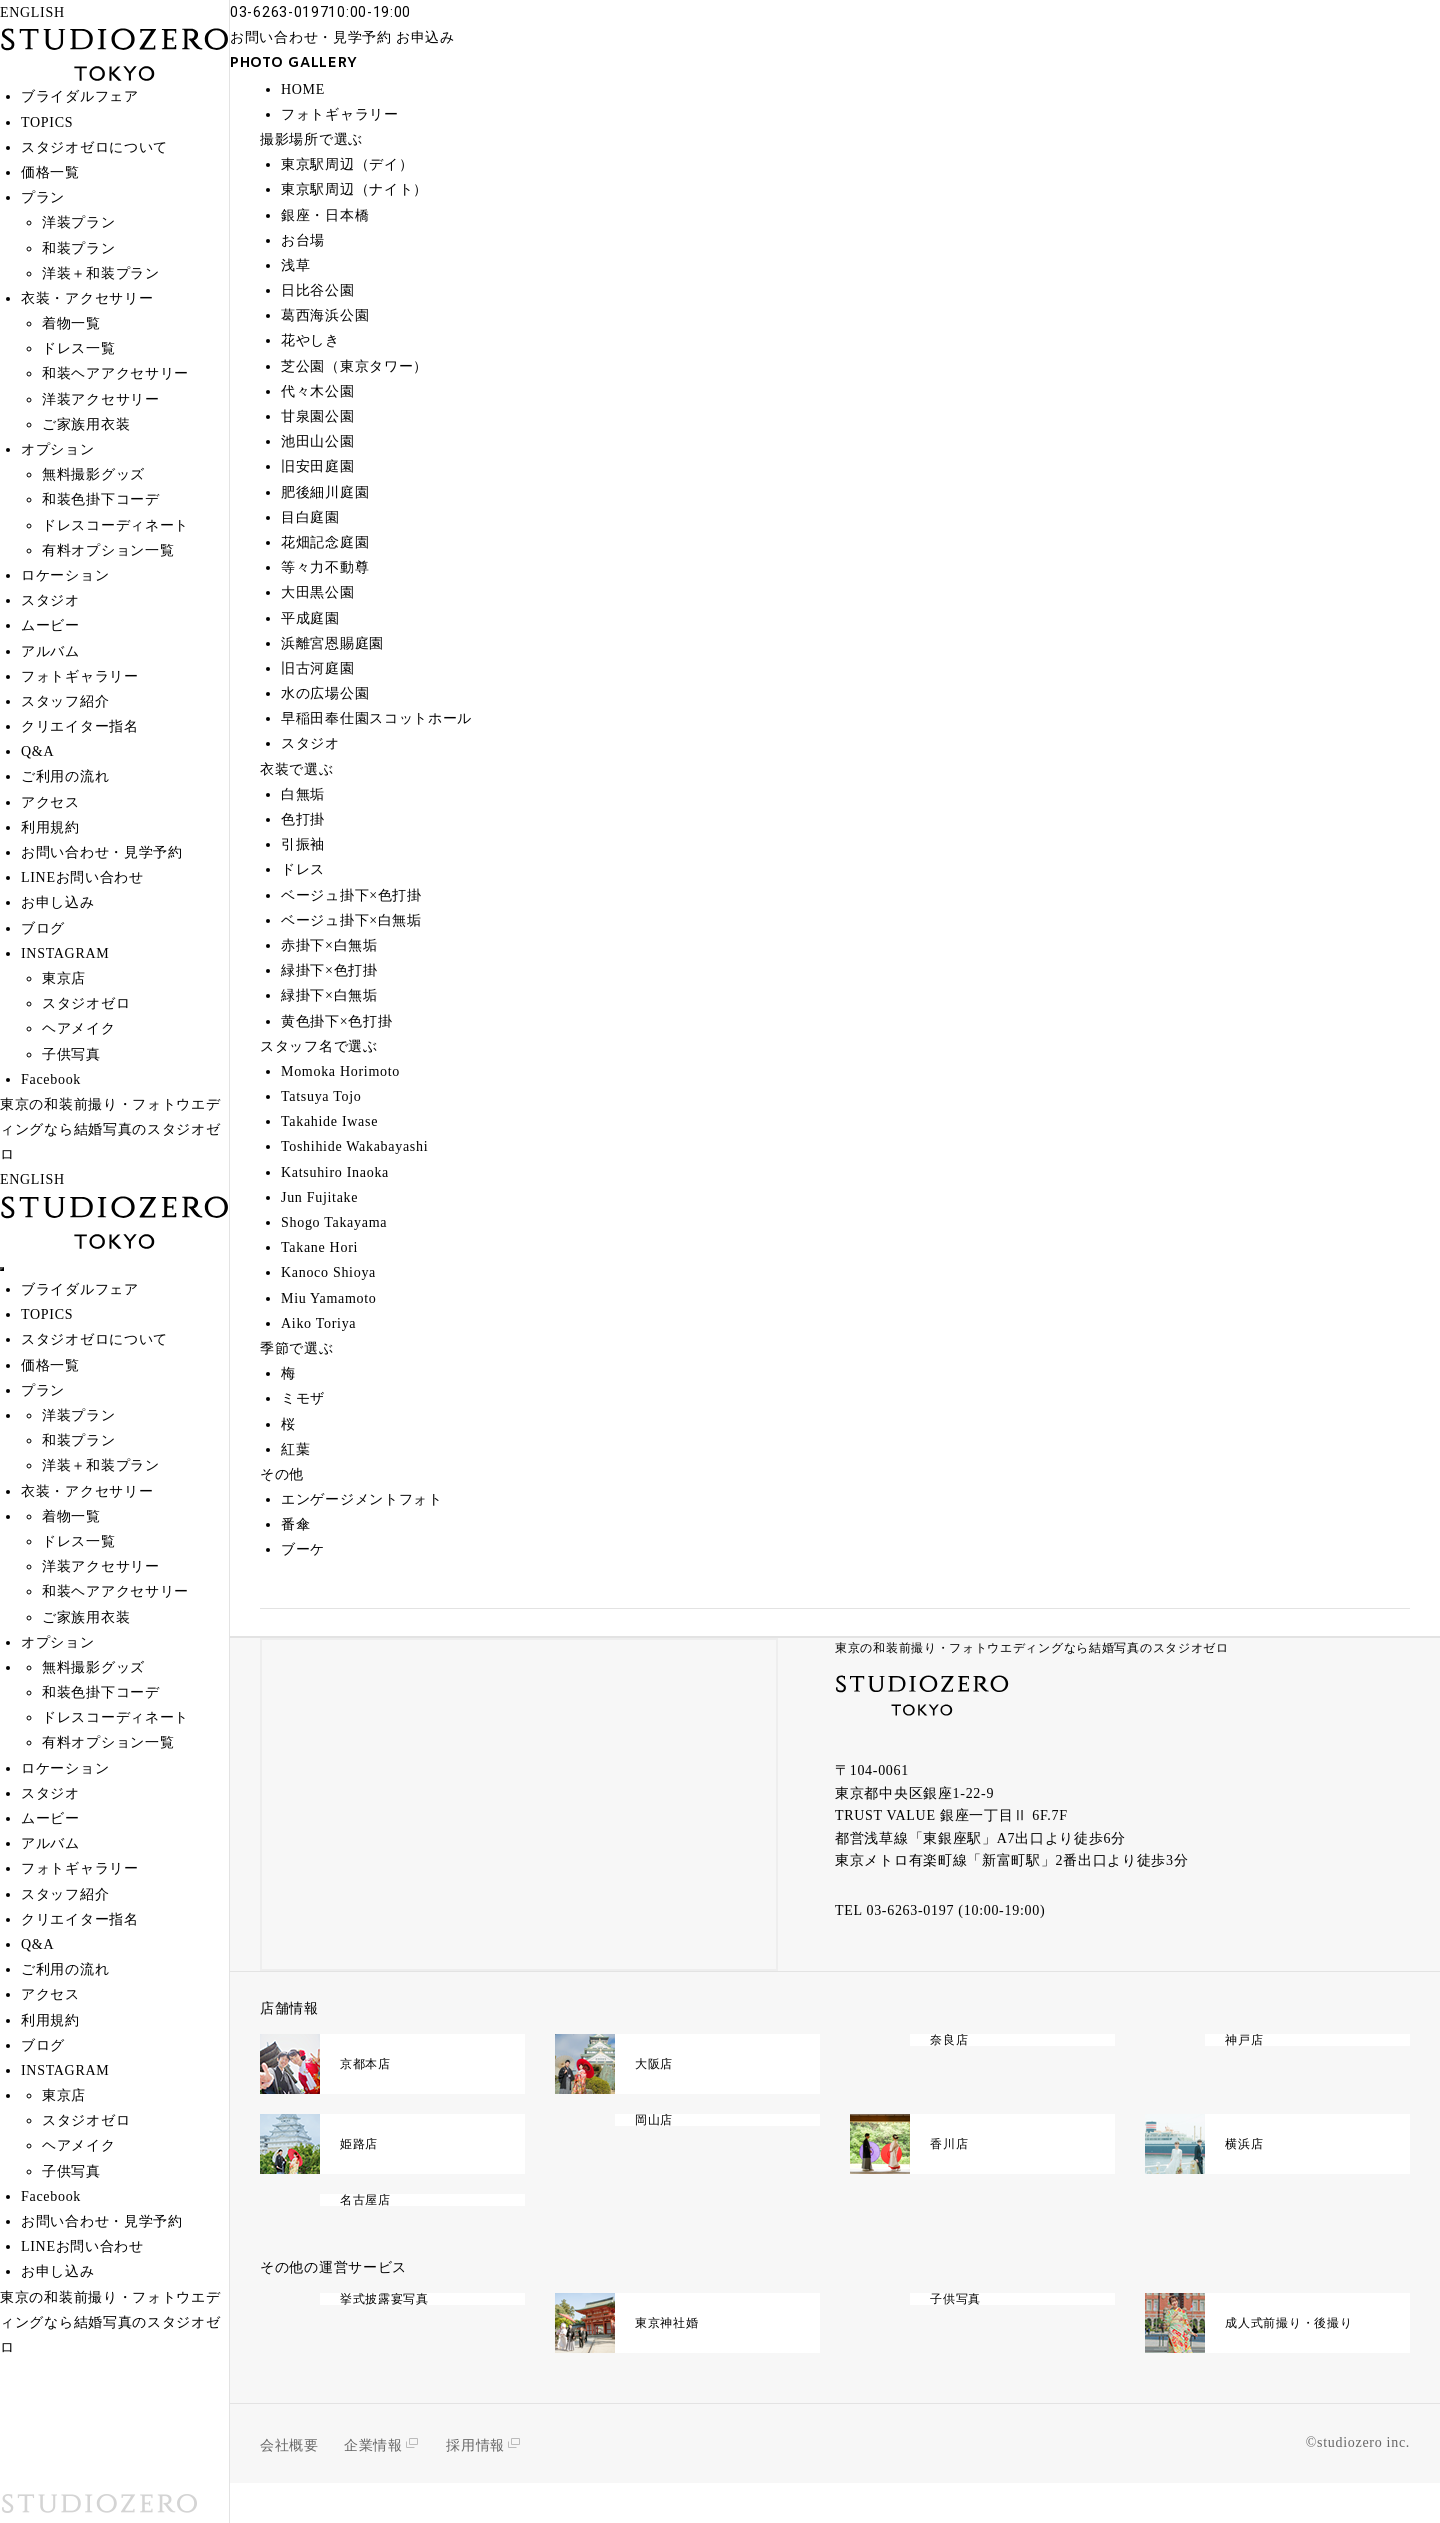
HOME (303, 89)
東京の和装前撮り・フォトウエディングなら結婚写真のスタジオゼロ (1032, 1648)
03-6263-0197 (910, 1910)
